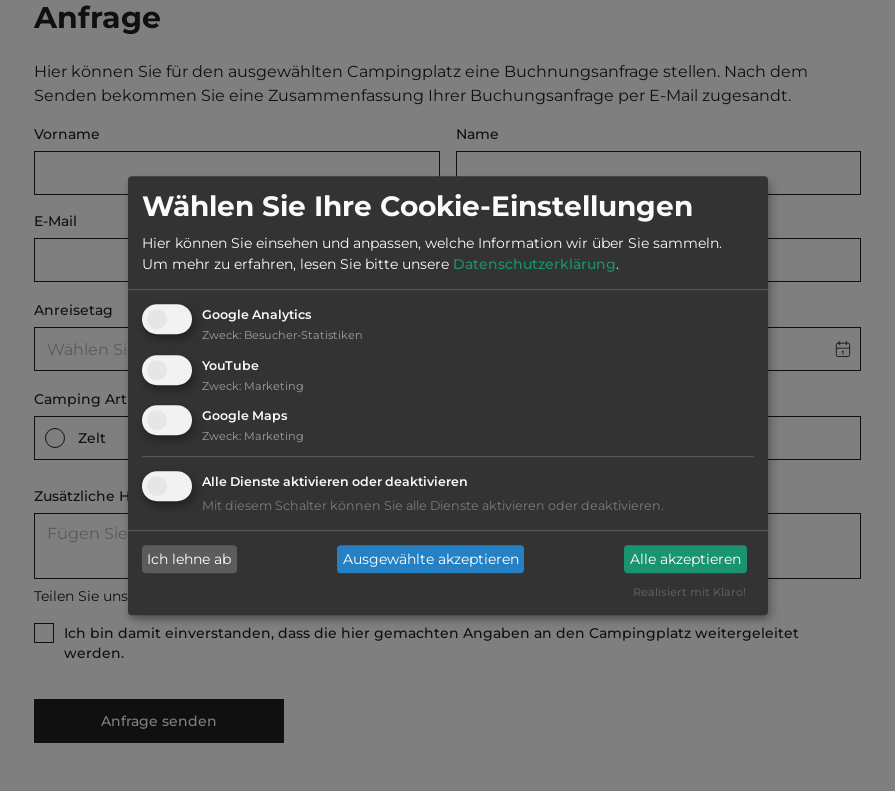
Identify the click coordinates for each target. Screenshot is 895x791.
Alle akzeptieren (685, 559)
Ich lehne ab (189, 559)
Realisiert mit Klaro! (689, 593)
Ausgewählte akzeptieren (431, 559)
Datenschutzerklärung (534, 264)
